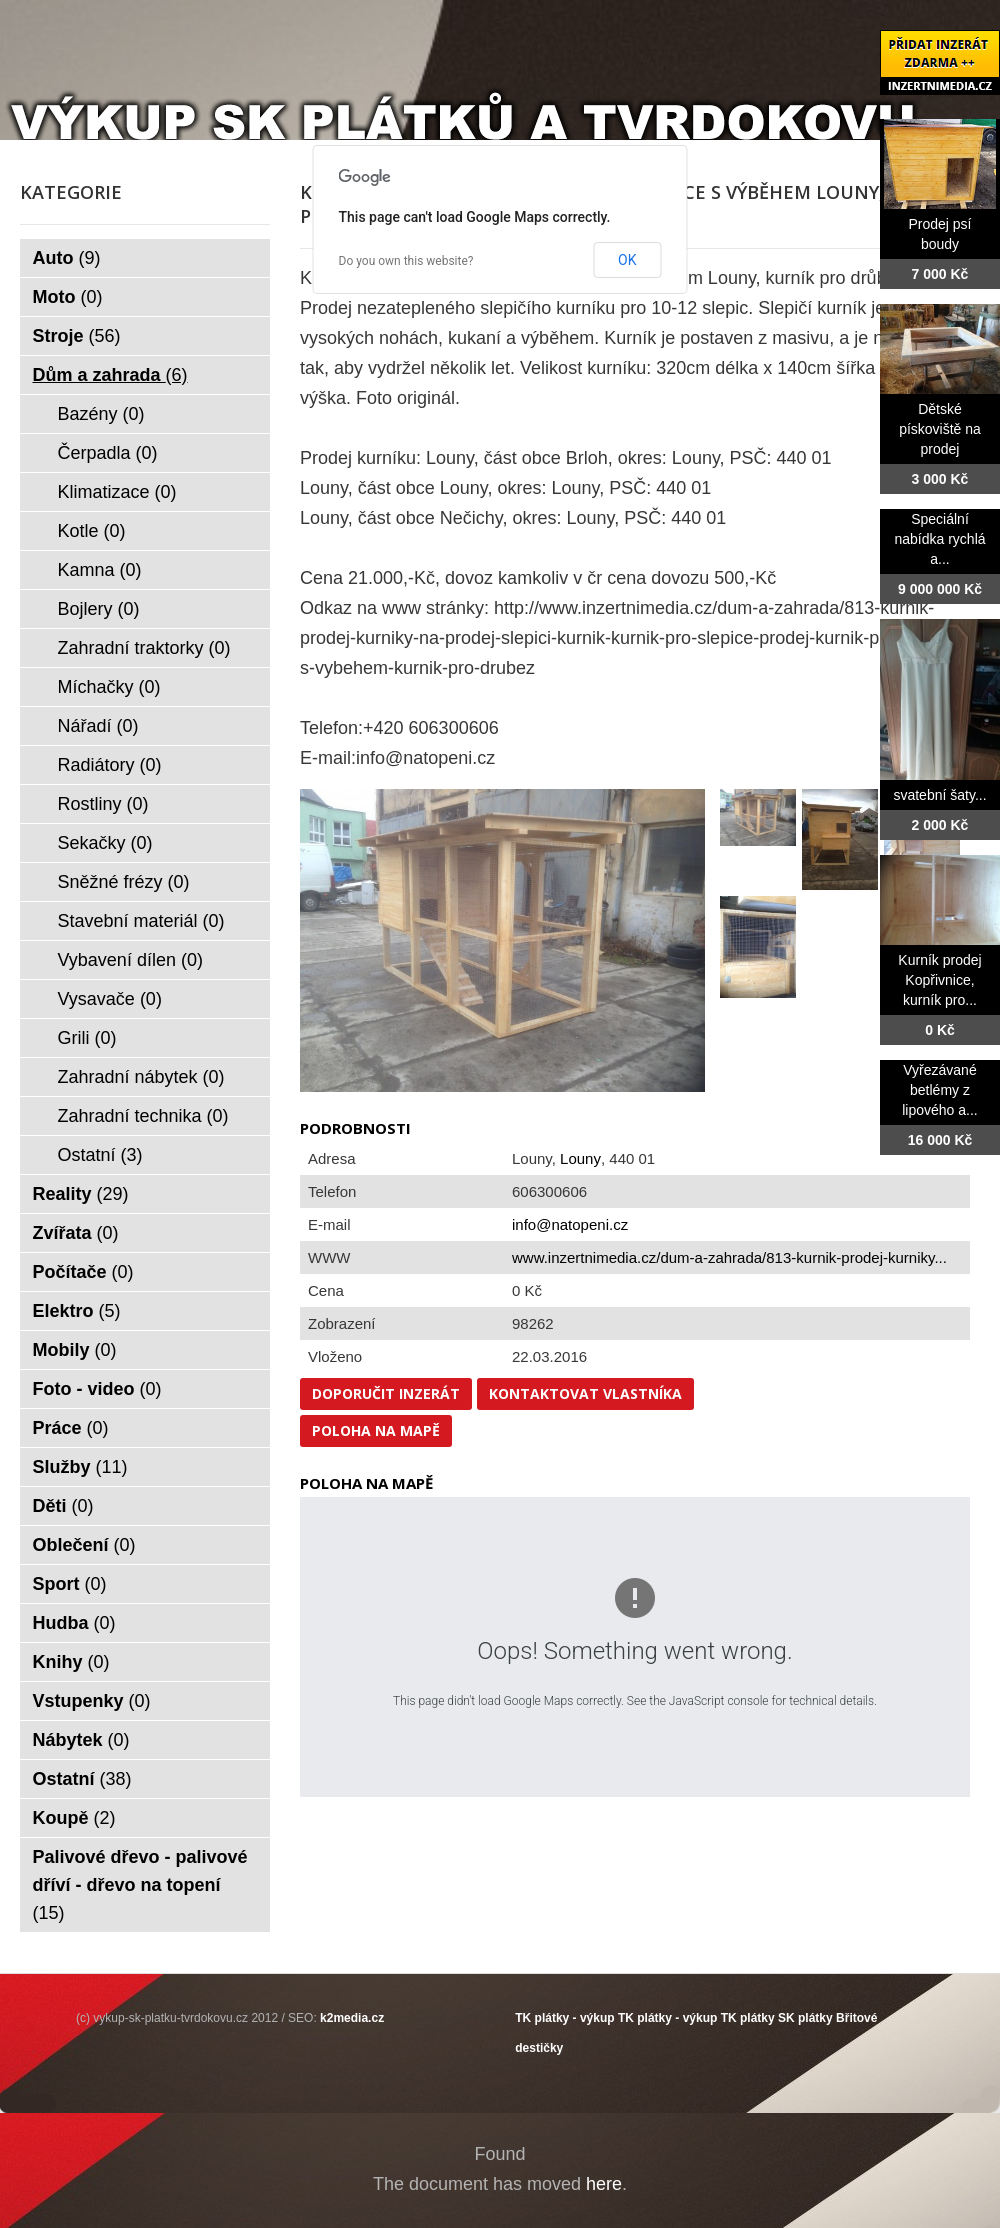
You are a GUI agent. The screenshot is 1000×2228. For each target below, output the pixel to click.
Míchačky (109, 687)
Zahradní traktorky (144, 648)
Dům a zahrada (110, 375)
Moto (68, 297)
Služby (80, 1467)
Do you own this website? (406, 261)
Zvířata (76, 1233)
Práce (71, 1428)
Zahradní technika (143, 1116)
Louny (580, 1158)
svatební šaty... (939, 795)
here (604, 2184)
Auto (67, 258)
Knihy (71, 1662)
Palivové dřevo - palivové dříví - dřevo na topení (140, 1885)
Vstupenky (92, 1701)
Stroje (77, 336)
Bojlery (99, 609)
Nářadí (98, 726)
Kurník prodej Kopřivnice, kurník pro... (939, 980)
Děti (63, 1506)
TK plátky (748, 2018)
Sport (70, 1584)
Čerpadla (108, 453)
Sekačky (105, 843)
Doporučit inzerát (386, 1393)
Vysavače (110, 999)
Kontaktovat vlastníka (585, 1393)
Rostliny (103, 804)
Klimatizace (117, 492)
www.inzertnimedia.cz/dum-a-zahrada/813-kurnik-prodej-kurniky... (729, 1257)
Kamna (100, 570)
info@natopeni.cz (570, 1224)
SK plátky (805, 2018)
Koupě (74, 1818)
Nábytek (81, 1740)
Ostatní (100, 1155)
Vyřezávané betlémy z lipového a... (940, 1090)
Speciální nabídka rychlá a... (939, 539)
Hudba (74, 1623)
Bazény (101, 414)
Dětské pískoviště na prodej (940, 429)
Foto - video (97, 1389)
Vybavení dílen (130, 960)
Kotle (92, 531)
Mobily (75, 1350)
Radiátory (110, 765)
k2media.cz (352, 2018)
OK (627, 260)
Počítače (83, 1272)
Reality (81, 1194)
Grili (87, 1038)
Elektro (77, 1311)
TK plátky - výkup (564, 2018)
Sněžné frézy (124, 882)
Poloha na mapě (376, 1430)
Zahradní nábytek (141, 1077)
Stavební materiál (141, 921)
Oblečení (84, 1545)
